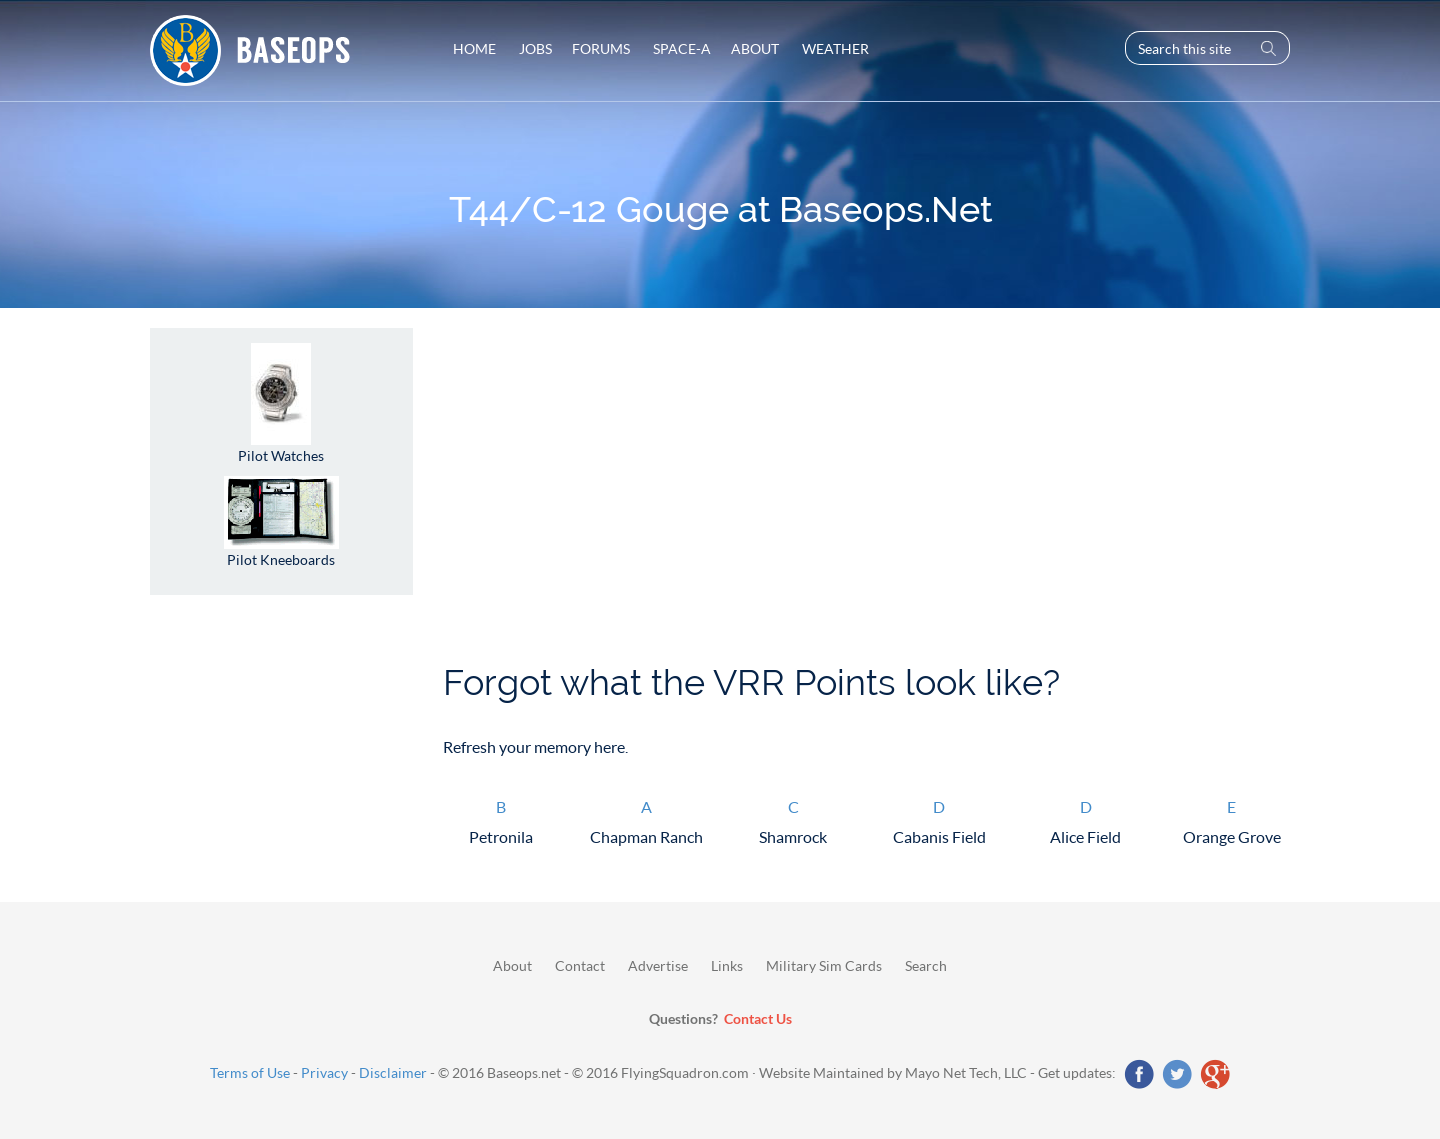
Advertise (658, 965)
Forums (601, 48)
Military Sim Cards (824, 965)
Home (474, 48)
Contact (580, 965)
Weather (834, 48)
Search (926, 965)
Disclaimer (393, 1072)
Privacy (324, 1072)
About (755, 48)
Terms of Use (250, 1072)
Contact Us (758, 1018)
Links (727, 965)
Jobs (534, 48)
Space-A (680, 48)
